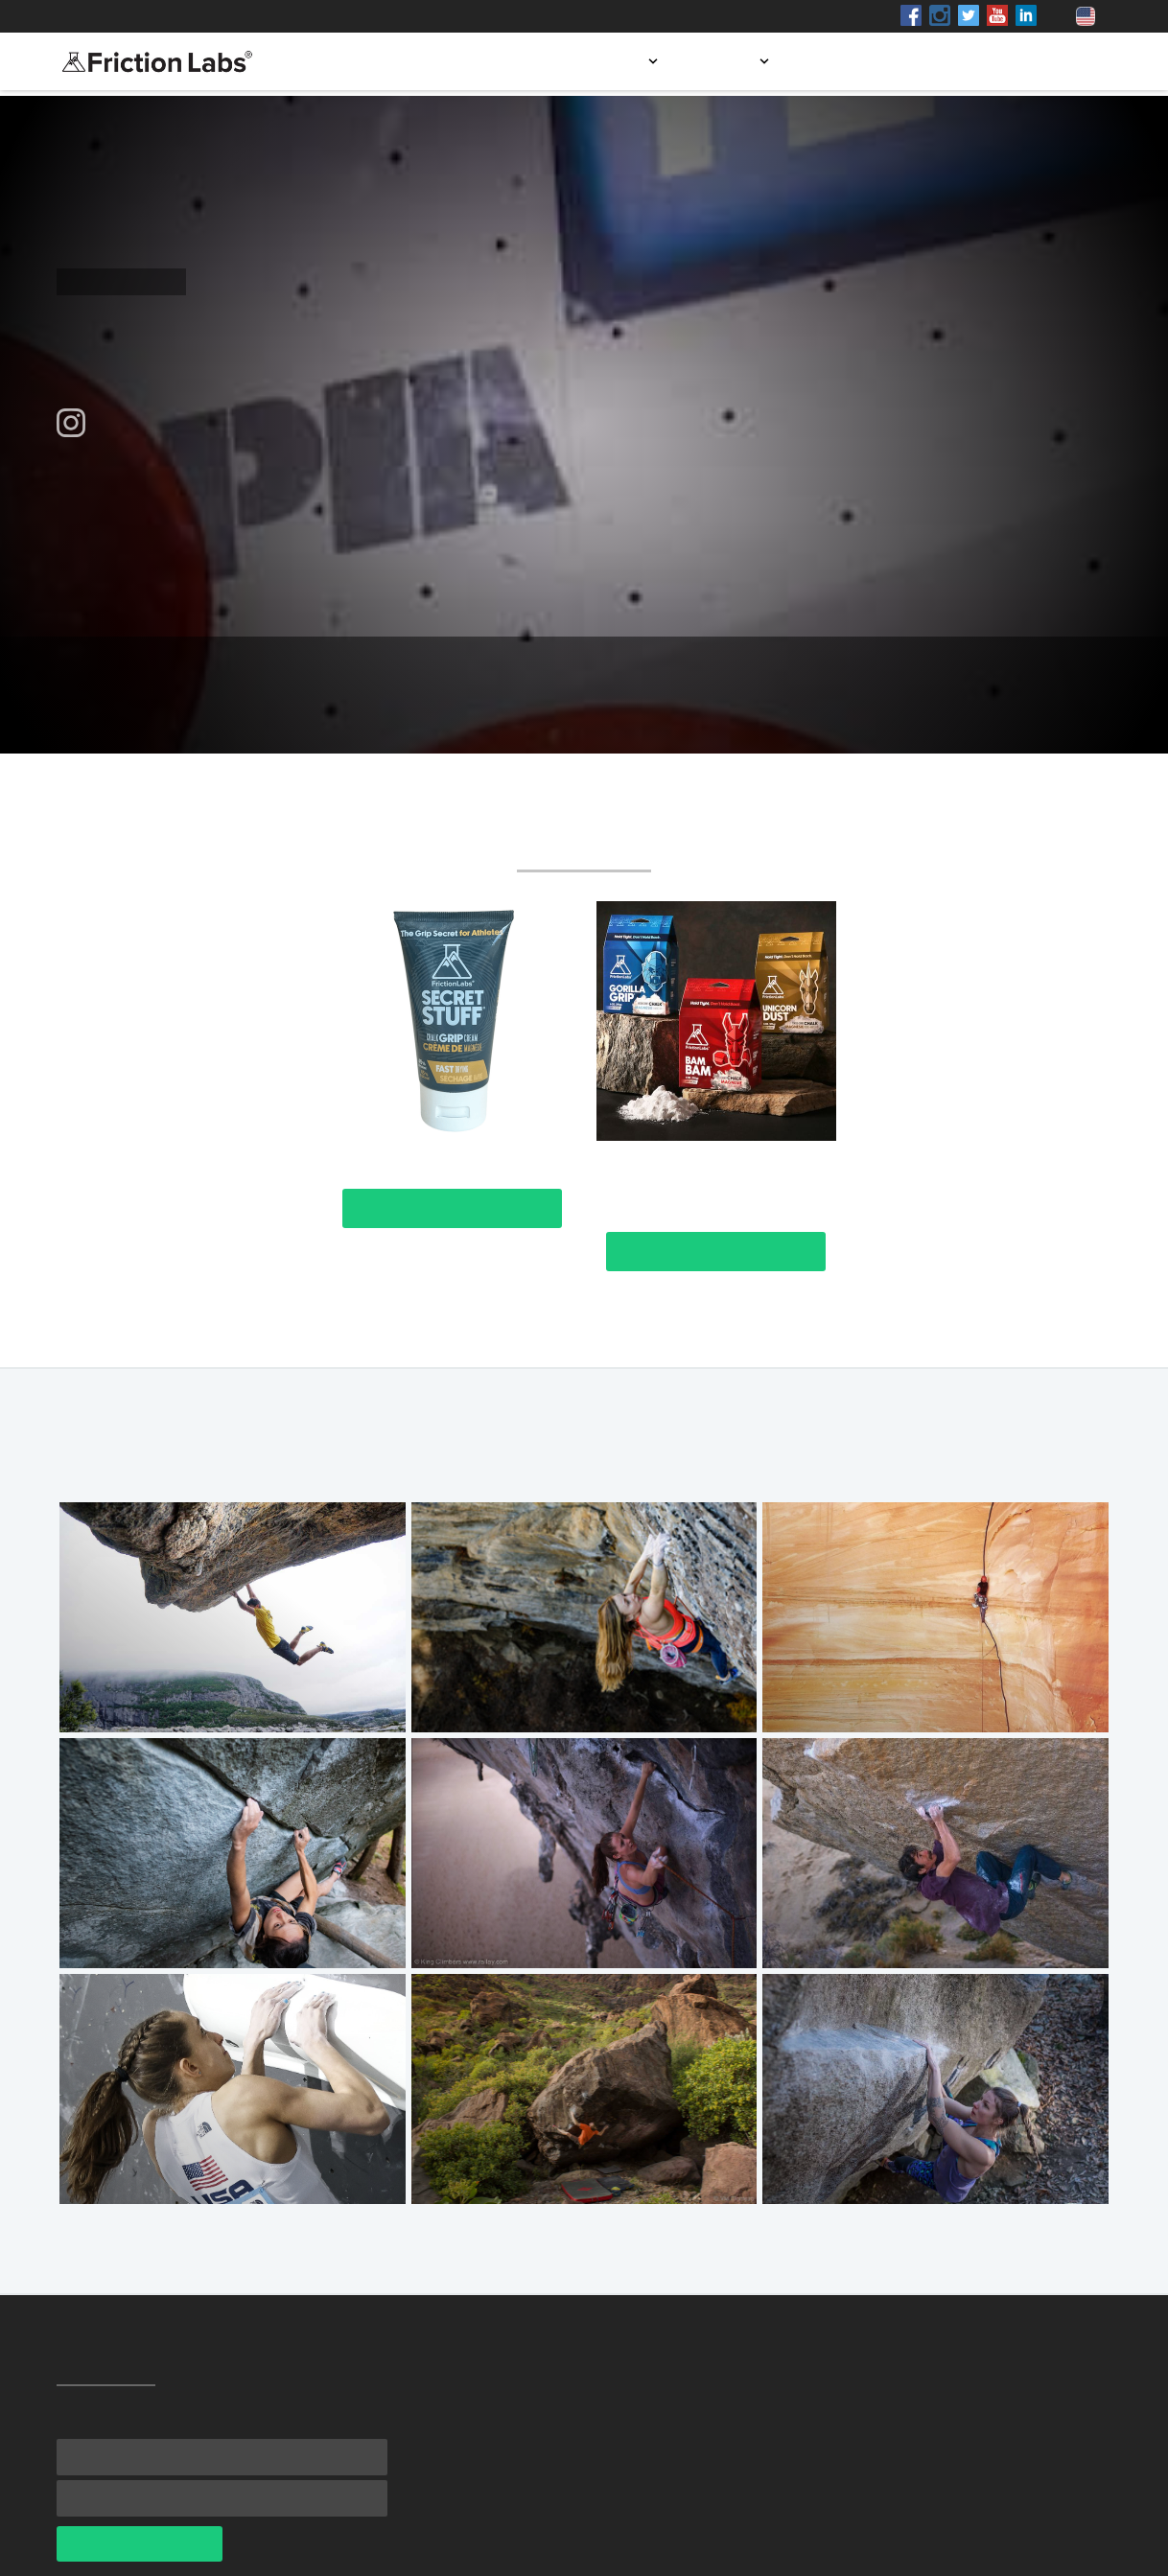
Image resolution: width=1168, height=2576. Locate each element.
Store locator (860, 61)
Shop (232, 16)
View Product (452, 1208)
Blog (963, 61)
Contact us (1054, 61)
